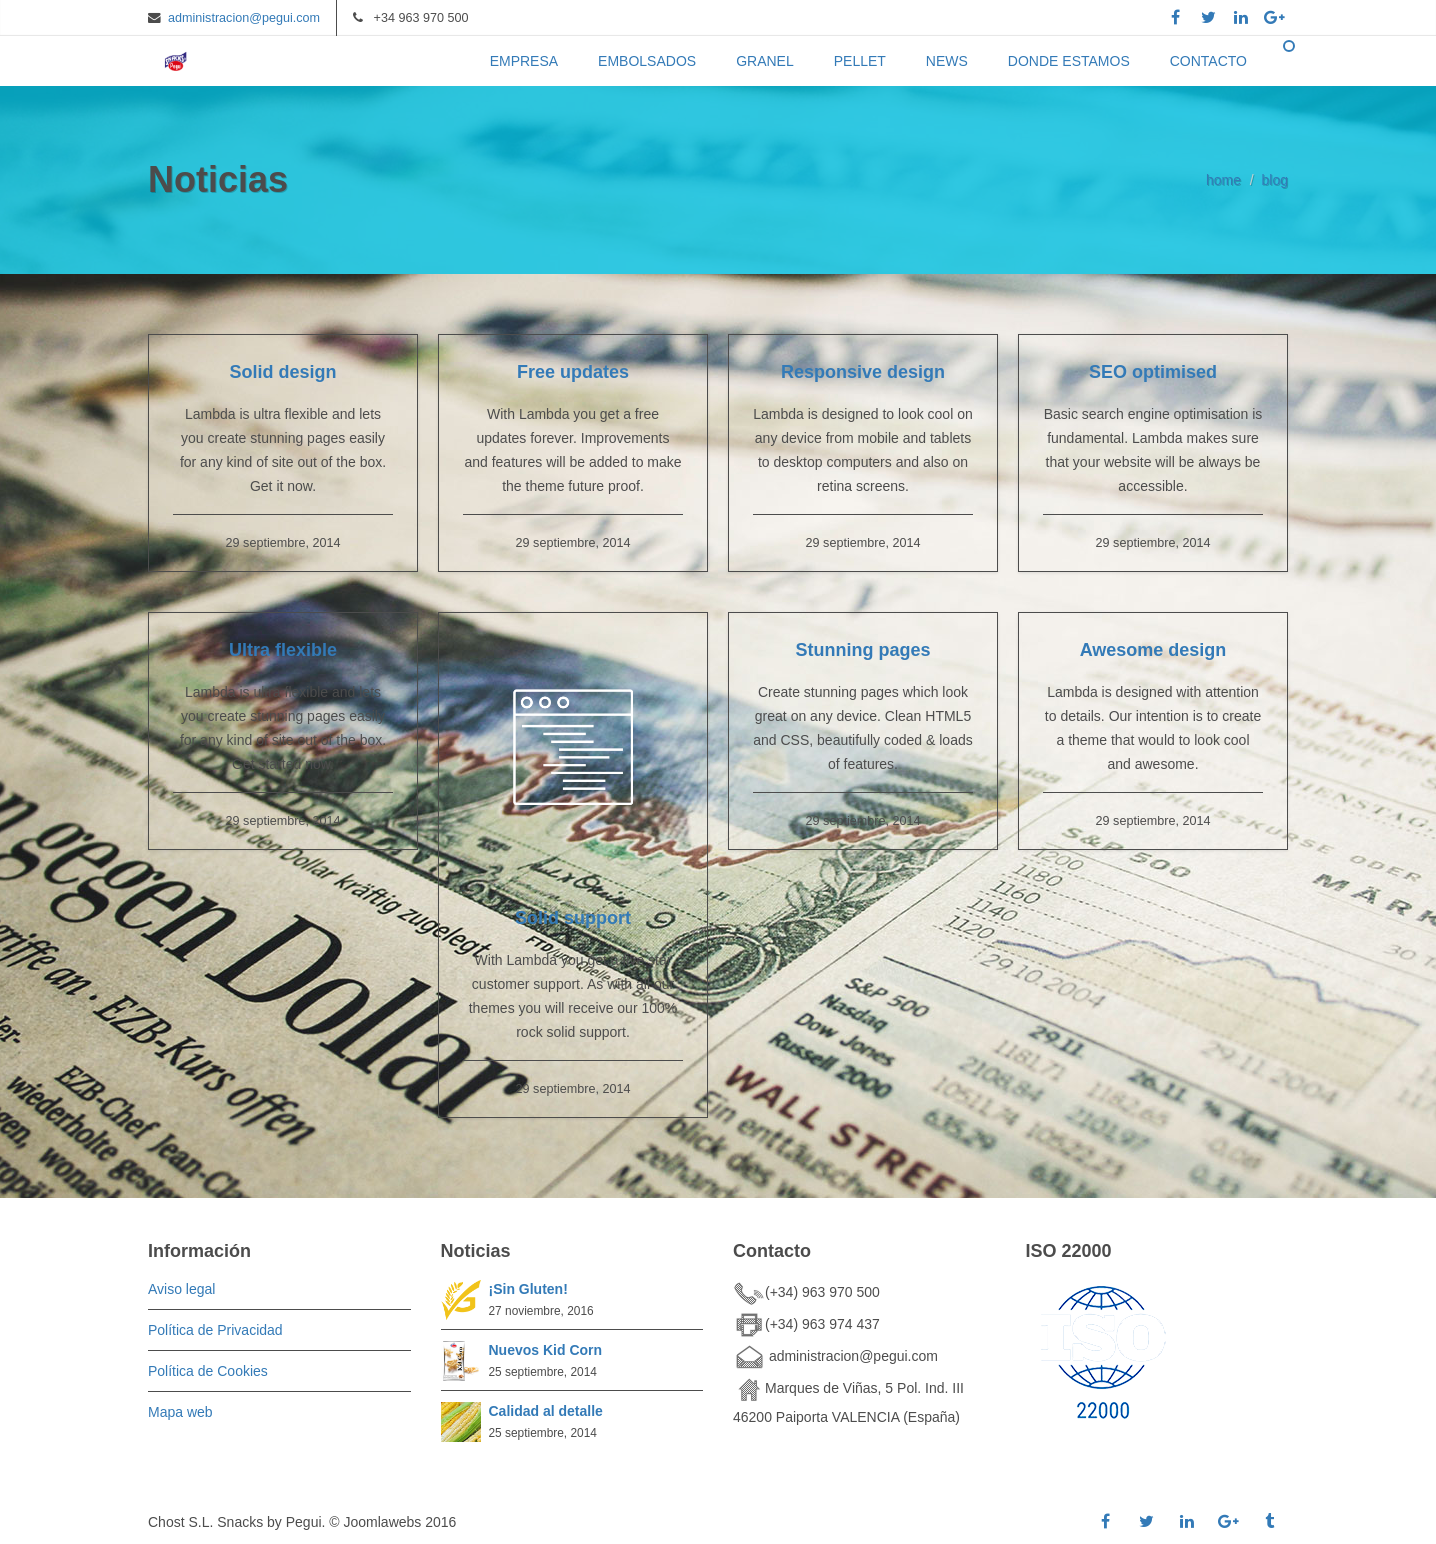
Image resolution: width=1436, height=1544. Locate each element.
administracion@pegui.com (244, 18)
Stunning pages (863, 650)
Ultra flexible (283, 650)
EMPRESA (524, 61)
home (1223, 180)
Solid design (282, 372)
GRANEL (765, 61)
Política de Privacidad (215, 1330)
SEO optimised (1153, 372)
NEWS (947, 61)
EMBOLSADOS (647, 61)
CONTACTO (1208, 61)
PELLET (860, 61)
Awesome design (1153, 650)
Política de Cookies (208, 1371)
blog (1275, 180)
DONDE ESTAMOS (1069, 61)
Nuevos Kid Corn (546, 1350)
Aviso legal (181, 1289)
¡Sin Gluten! (528, 1289)
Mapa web (180, 1412)
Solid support (573, 918)
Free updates (573, 372)
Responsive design (863, 372)
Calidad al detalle (546, 1411)
